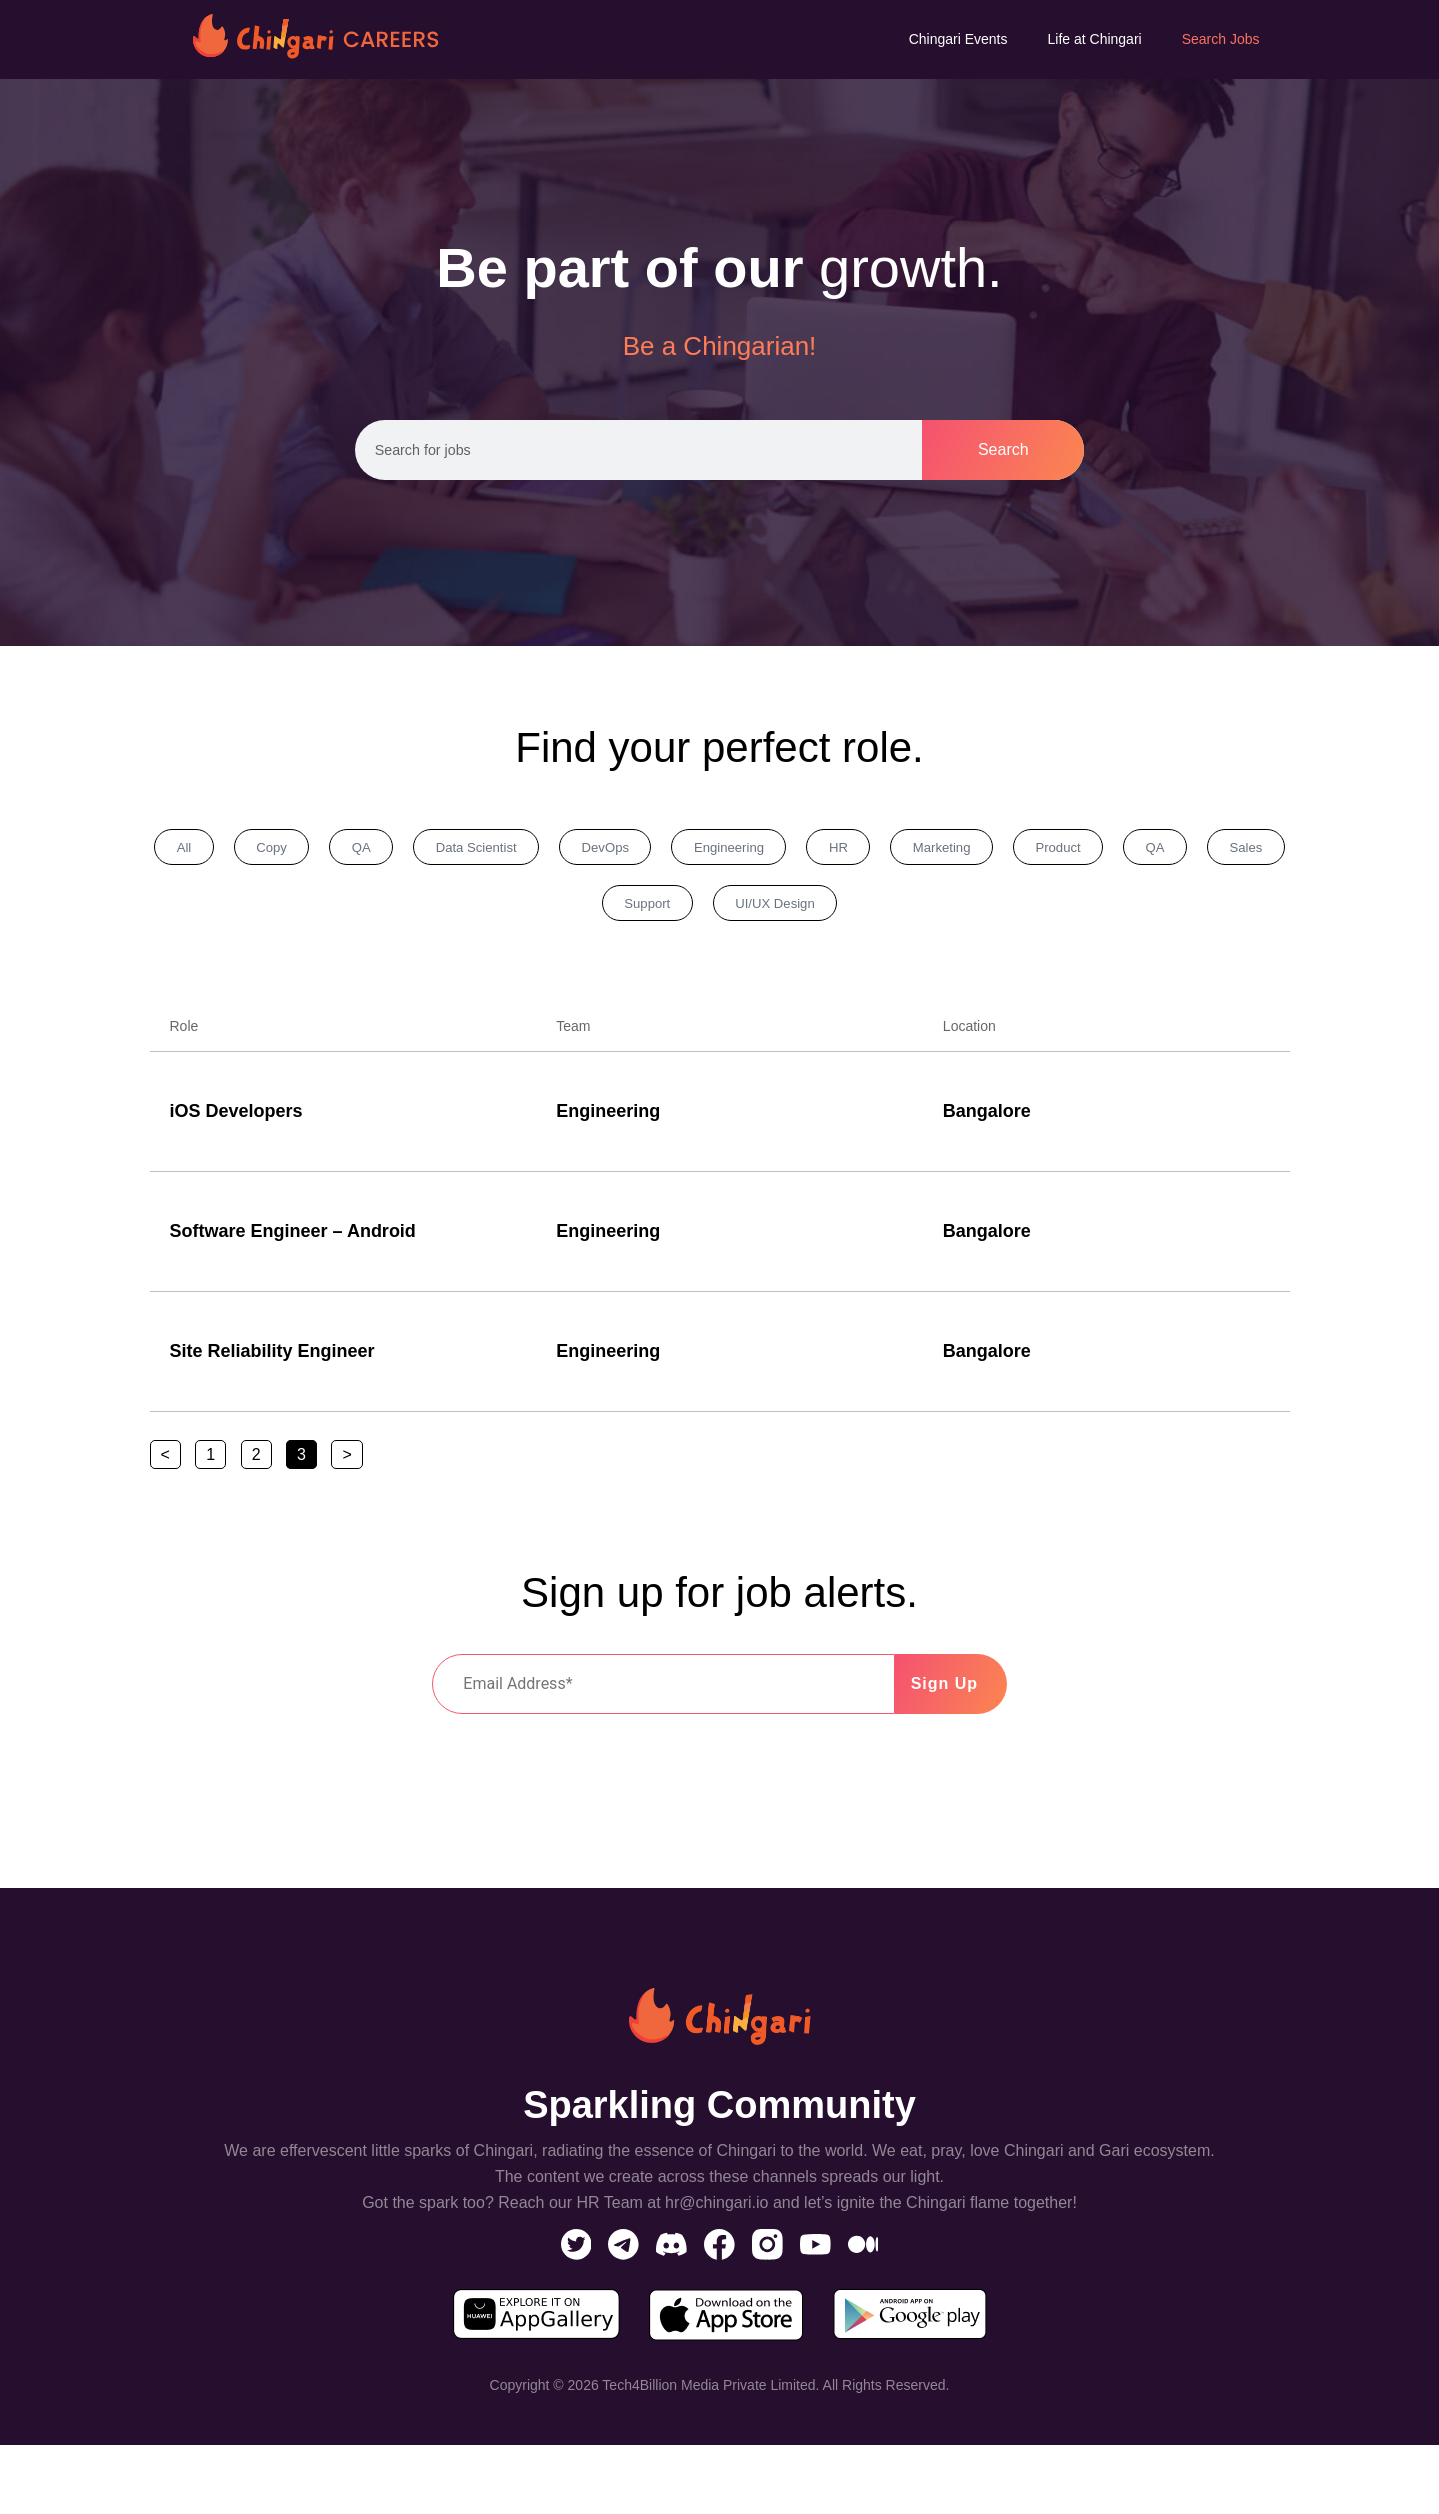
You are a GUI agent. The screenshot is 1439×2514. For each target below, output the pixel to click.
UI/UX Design (894, 912)
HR (969, 850)
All (194, 850)
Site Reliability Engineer (272, 1363)
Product (1228, 850)
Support (745, 912)
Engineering (839, 850)
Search (1003, 449)
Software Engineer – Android (293, 1243)
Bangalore (987, 1123)
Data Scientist (544, 850)
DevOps (694, 850)
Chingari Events (958, 39)
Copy (300, 850)
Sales (621, 912)
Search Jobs (1221, 39)
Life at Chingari (1095, 39)
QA (409, 850)
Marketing (1091, 850)
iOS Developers (236, 1123)
